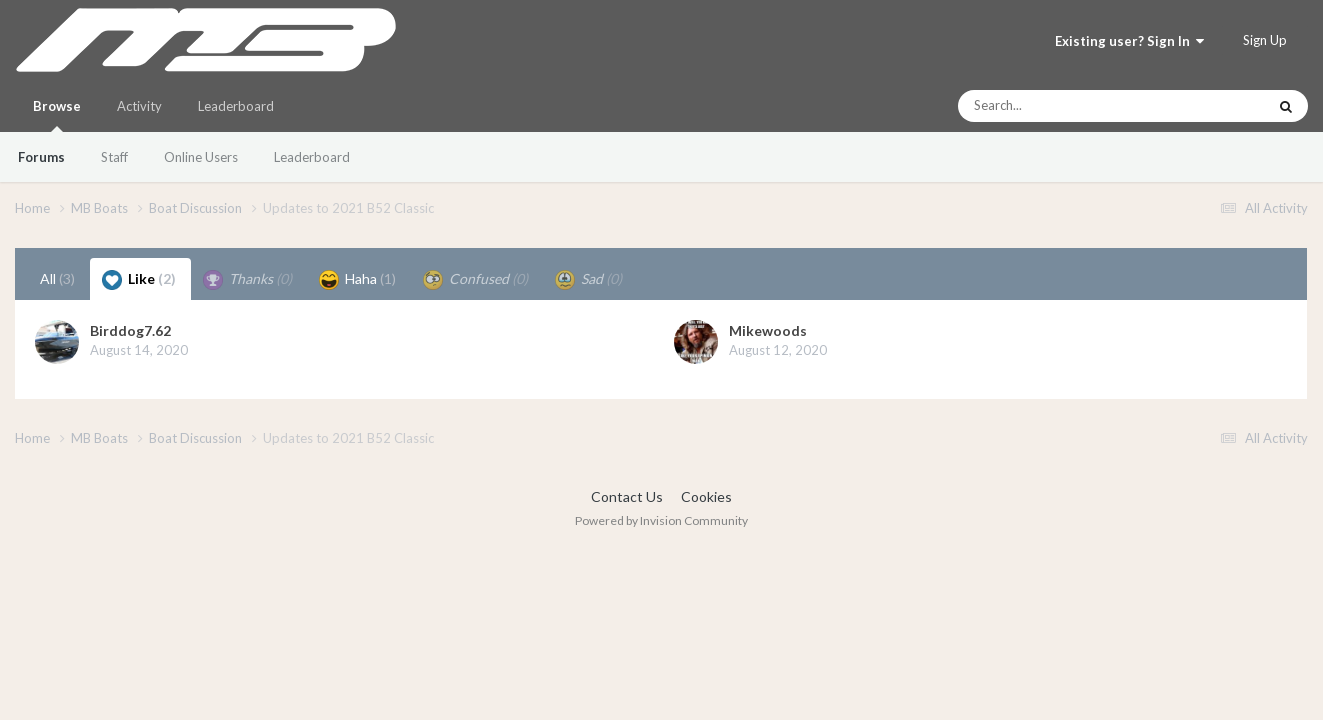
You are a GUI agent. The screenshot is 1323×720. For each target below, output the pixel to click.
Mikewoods (768, 330)
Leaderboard (312, 157)
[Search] (1058, 106)
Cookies (706, 496)
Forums (41, 157)
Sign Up (1265, 40)
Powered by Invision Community (661, 520)
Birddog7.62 (130, 330)
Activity (139, 106)
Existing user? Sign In (1129, 41)
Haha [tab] (357, 280)
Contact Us (627, 496)
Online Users (201, 157)
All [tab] (57, 278)
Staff (114, 157)
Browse (57, 115)
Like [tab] (139, 280)
